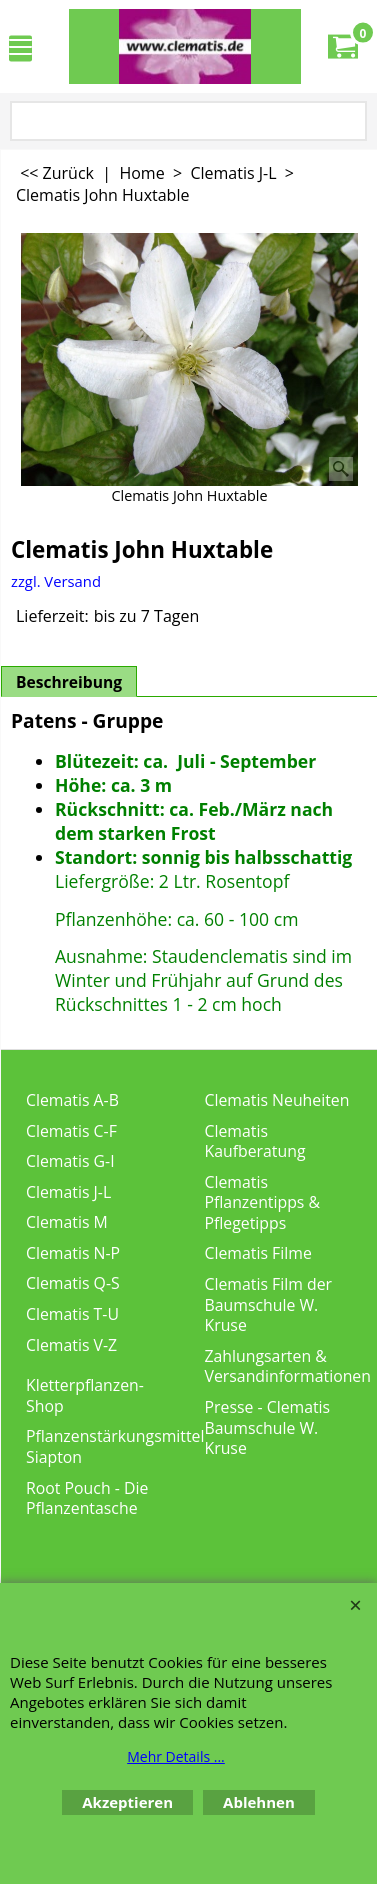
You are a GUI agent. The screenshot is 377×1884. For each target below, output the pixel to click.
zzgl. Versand (56, 581)
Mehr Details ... (176, 1756)
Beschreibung (69, 682)
